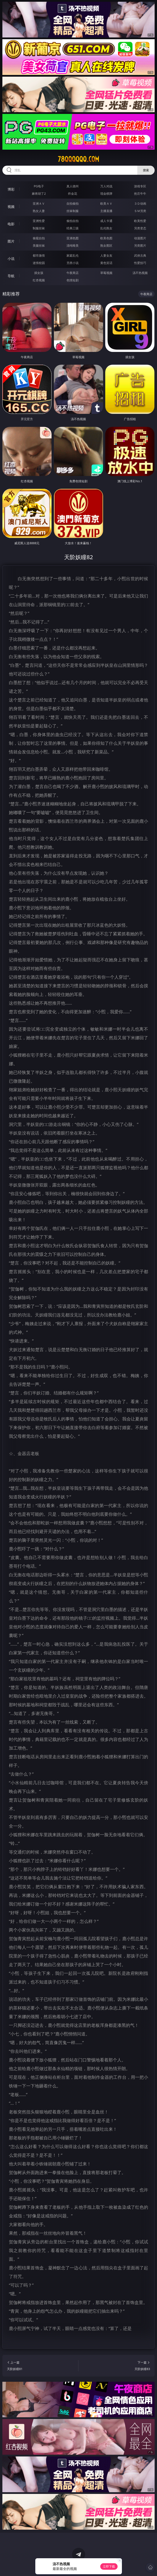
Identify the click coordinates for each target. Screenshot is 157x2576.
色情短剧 (72, 280)
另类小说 (72, 263)
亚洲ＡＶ (39, 203)
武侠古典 (140, 255)
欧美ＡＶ (106, 203)
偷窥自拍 (39, 238)
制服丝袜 (39, 228)
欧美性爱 (140, 221)
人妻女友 (106, 255)
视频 (11, 206)
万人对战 (106, 186)
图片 (11, 241)
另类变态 (140, 228)
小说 (11, 258)
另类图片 (140, 245)
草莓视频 (106, 273)
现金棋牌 (106, 193)
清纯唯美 (72, 245)
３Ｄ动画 (140, 203)
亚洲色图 (72, 238)
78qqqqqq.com (78, 159)
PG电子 (39, 186)
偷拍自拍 (72, 221)
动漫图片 (140, 238)
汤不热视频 (140, 273)
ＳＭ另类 (140, 211)
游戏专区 (140, 186)
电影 (11, 224)
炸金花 (72, 193)
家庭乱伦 (72, 255)
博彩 (11, 189)
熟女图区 (106, 245)
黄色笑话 (106, 263)
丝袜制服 (72, 211)
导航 (11, 276)
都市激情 (39, 255)
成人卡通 (106, 221)
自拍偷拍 (72, 203)
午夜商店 (72, 273)
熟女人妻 (39, 211)
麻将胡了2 (39, 193)
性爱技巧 (140, 263)
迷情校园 (39, 263)
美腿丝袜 (39, 245)
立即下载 (109, 2566)
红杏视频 (39, 280)
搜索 (146, 170)
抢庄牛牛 (140, 193)
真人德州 (72, 186)
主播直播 (106, 211)
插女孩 (38, 273)
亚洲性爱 (39, 221)
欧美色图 (106, 238)
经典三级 (72, 228)
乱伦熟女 (106, 228)
